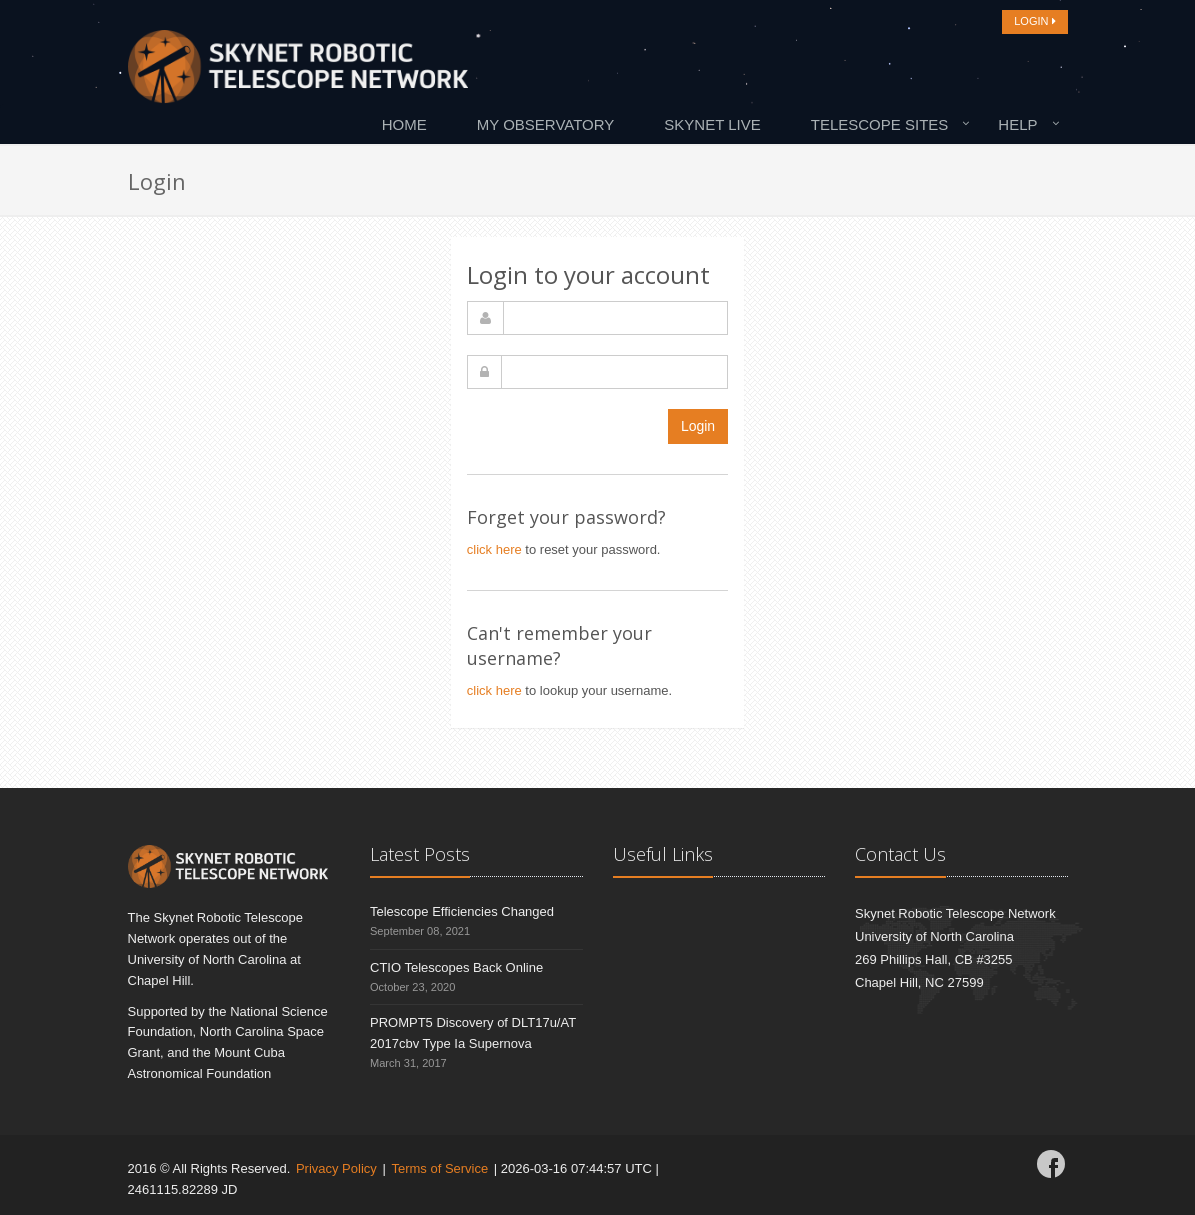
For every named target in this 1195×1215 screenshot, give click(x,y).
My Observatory (546, 124)
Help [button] (1017, 124)
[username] (615, 318)
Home (404, 124)
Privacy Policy (336, 1168)
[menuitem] (409, 124)
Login (698, 426)
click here (494, 549)
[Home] (298, 72)
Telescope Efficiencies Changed (462, 911)
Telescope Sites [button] (880, 124)
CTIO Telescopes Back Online (456, 967)
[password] (614, 372)
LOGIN (1034, 21)
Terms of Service (439, 1168)
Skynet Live (712, 124)
